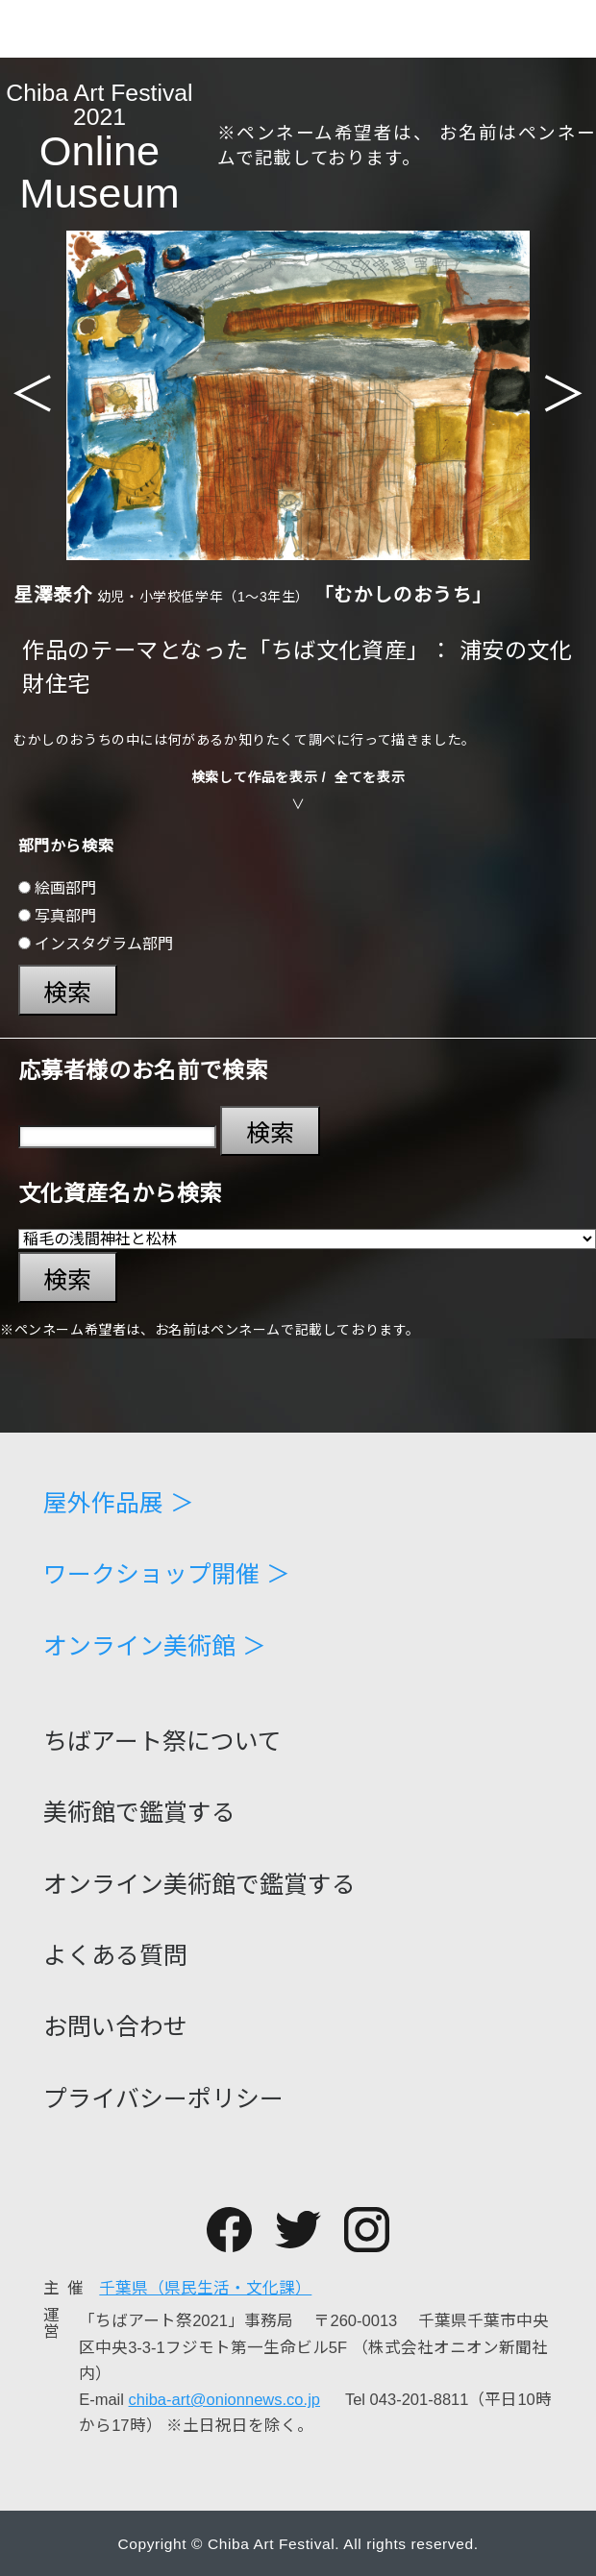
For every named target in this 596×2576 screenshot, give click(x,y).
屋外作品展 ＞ (118, 1504)
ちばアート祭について (162, 1742)
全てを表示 (370, 777)
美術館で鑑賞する (139, 1814)
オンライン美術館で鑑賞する (199, 1886)
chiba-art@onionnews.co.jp (224, 2400)
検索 (67, 993)
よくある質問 (115, 1957)
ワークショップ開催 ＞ (166, 1575)
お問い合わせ (115, 2028)
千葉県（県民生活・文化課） (205, 2288)
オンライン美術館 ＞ (154, 1647)
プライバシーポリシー (163, 2100)
